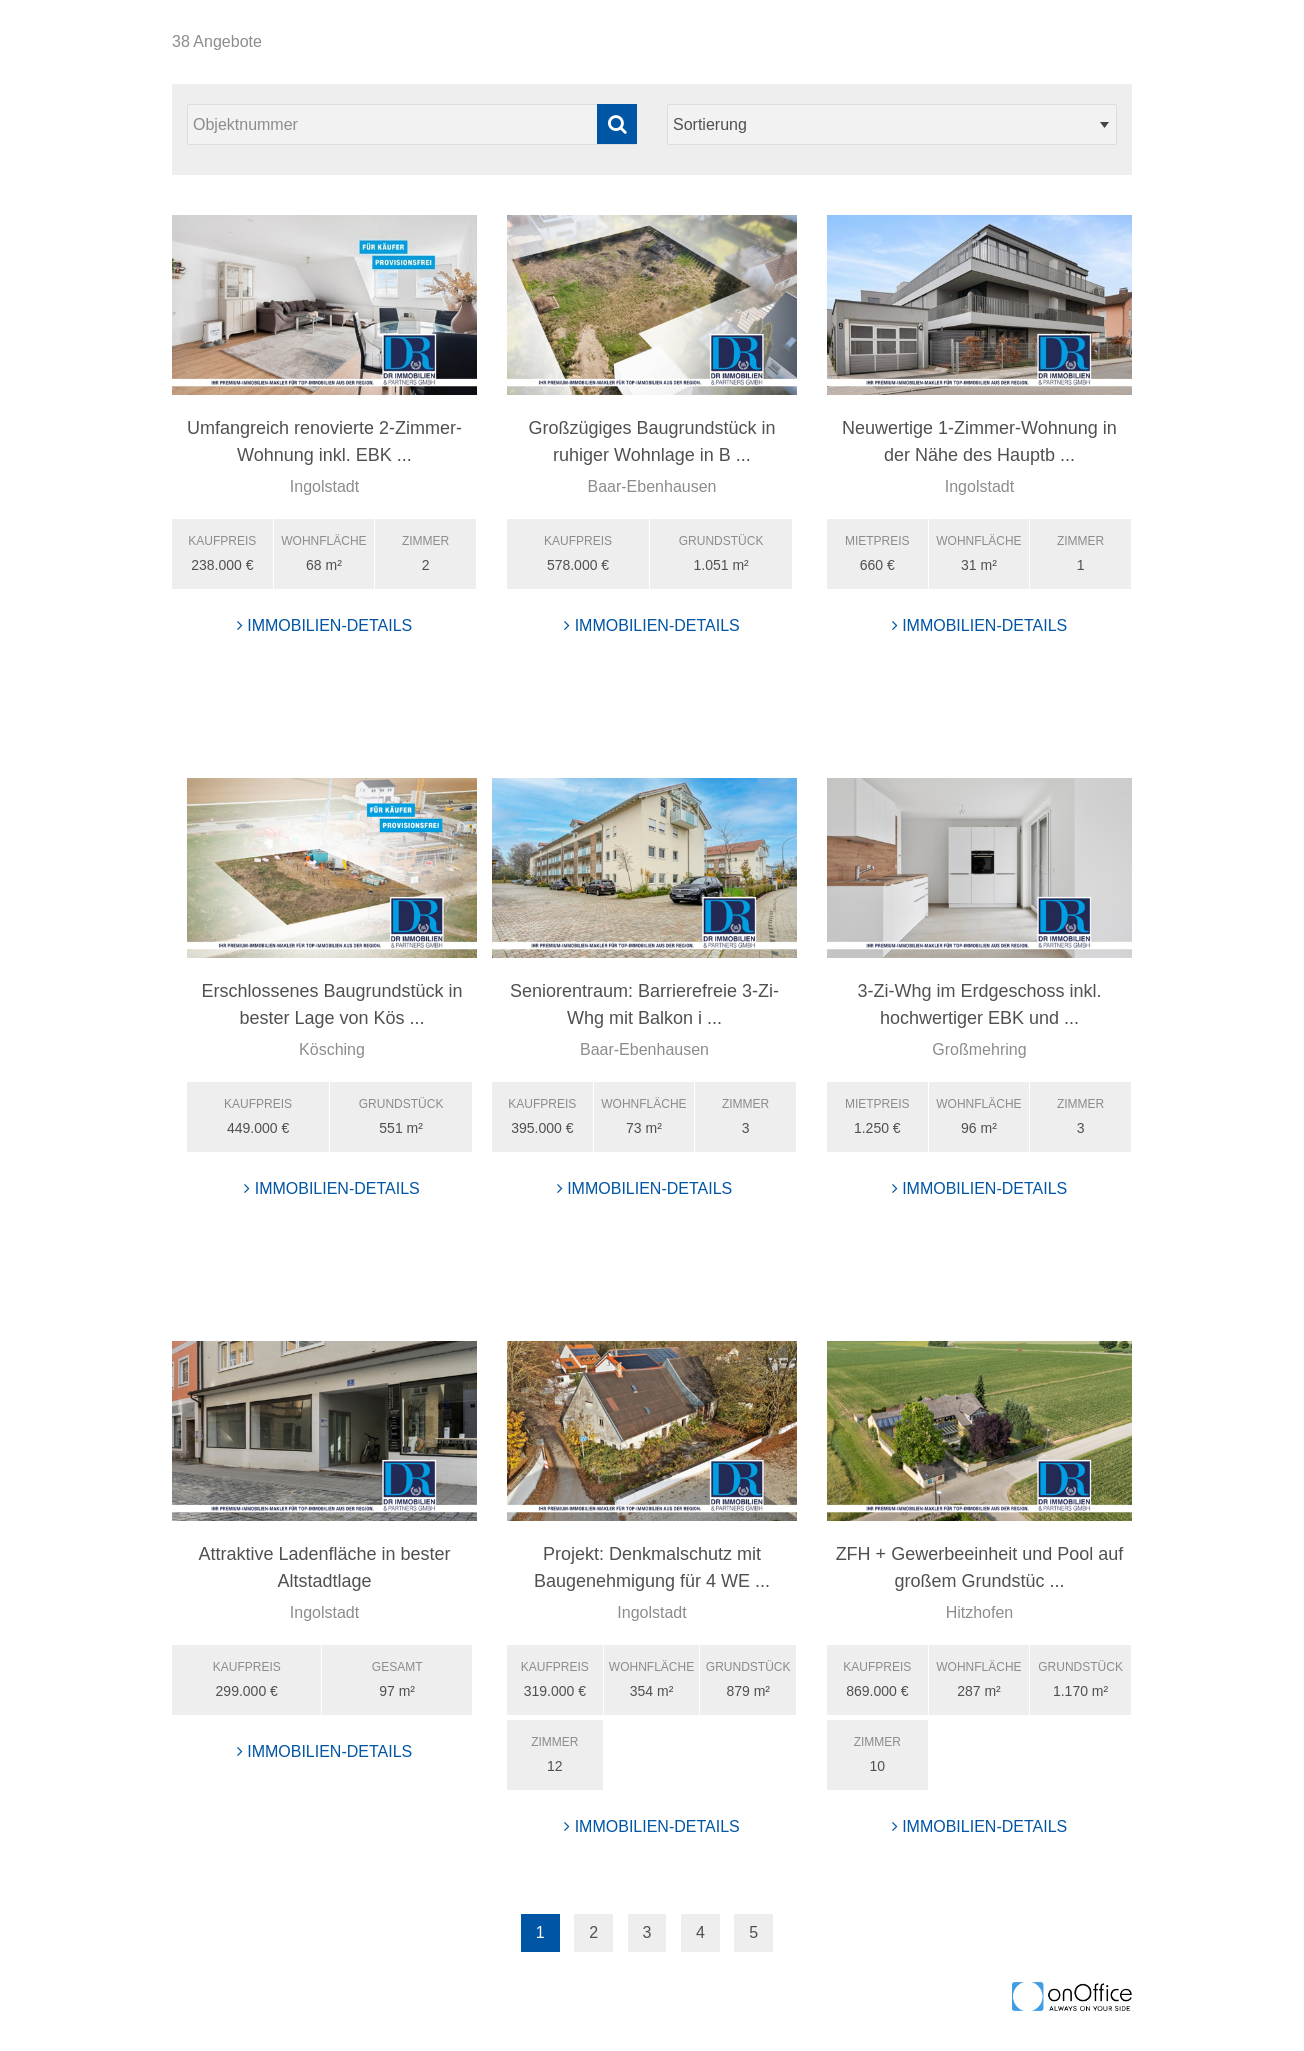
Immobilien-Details (325, 625)
